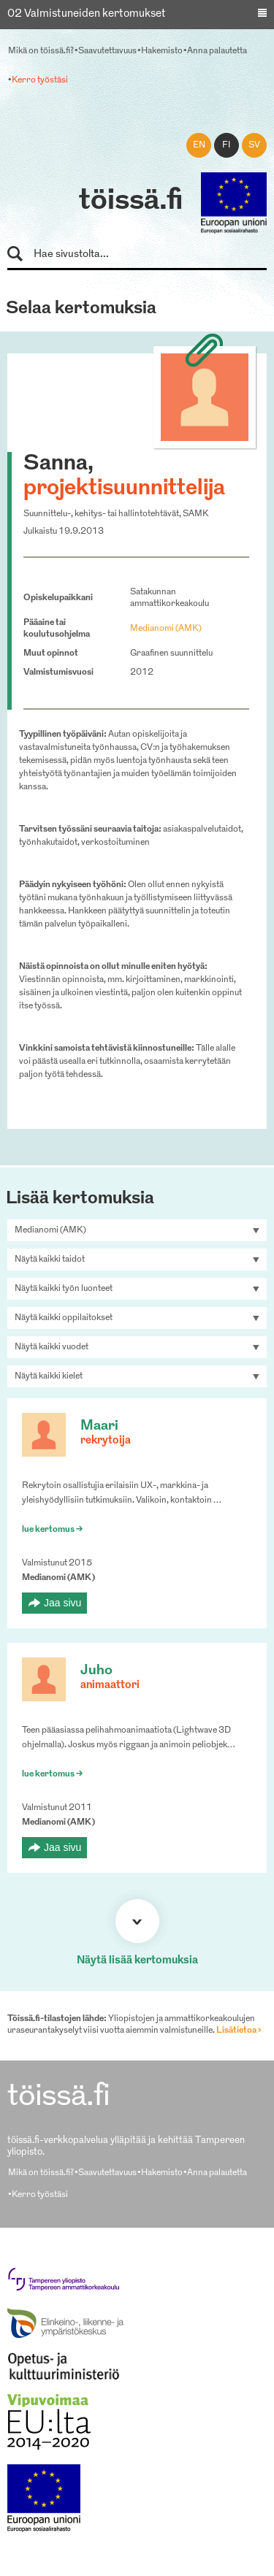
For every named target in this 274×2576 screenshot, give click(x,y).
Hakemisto (162, 51)
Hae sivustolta (21, 254)
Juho (96, 1671)
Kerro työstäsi (40, 80)
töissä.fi (131, 201)
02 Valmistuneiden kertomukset (86, 14)
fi (226, 145)
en (199, 145)
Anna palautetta (217, 51)
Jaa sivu (62, 1603)
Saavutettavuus (107, 51)
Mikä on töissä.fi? (41, 51)
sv (254, 145)
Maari (99, 1426)
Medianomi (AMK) (166, 628)
